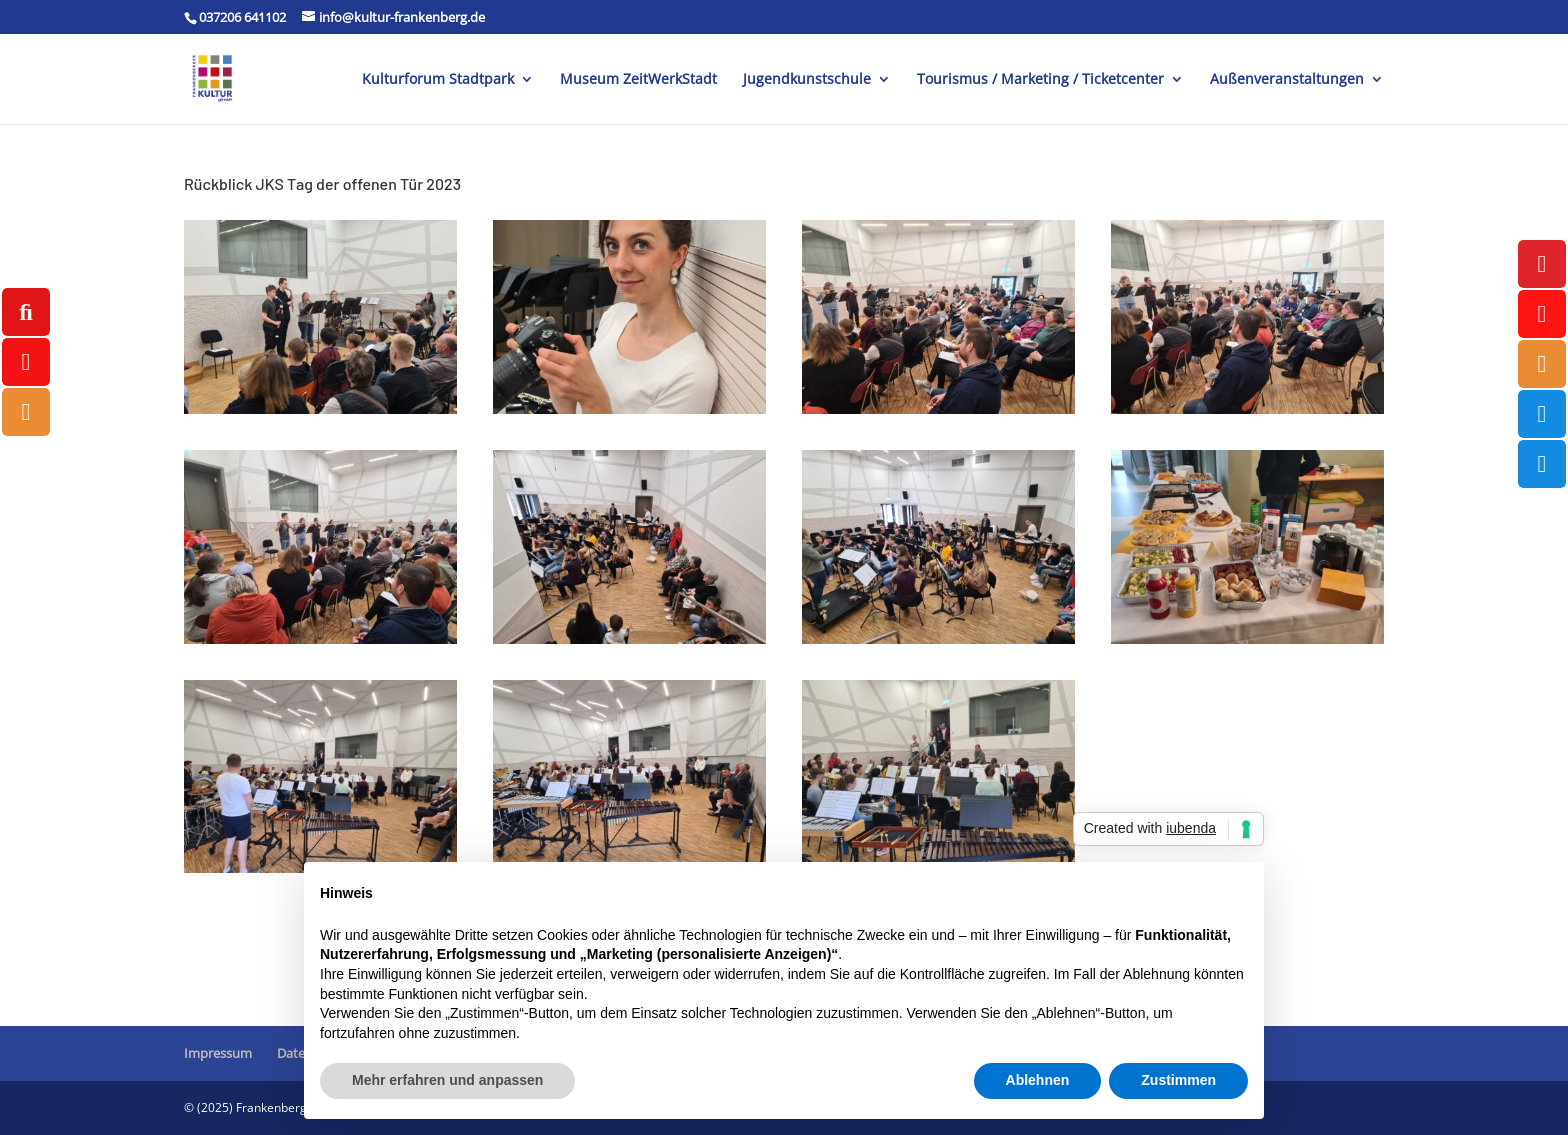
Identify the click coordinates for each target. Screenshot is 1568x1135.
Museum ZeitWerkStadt (638, 80)
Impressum (218, 1053)
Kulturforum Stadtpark (438, 80)
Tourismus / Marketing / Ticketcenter (1040, 80)
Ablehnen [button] (1038, 1080)
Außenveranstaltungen (1287, 80)
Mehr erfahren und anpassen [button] (447, 1080)
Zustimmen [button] (1178, 1080)
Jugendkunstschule (807, 80)
